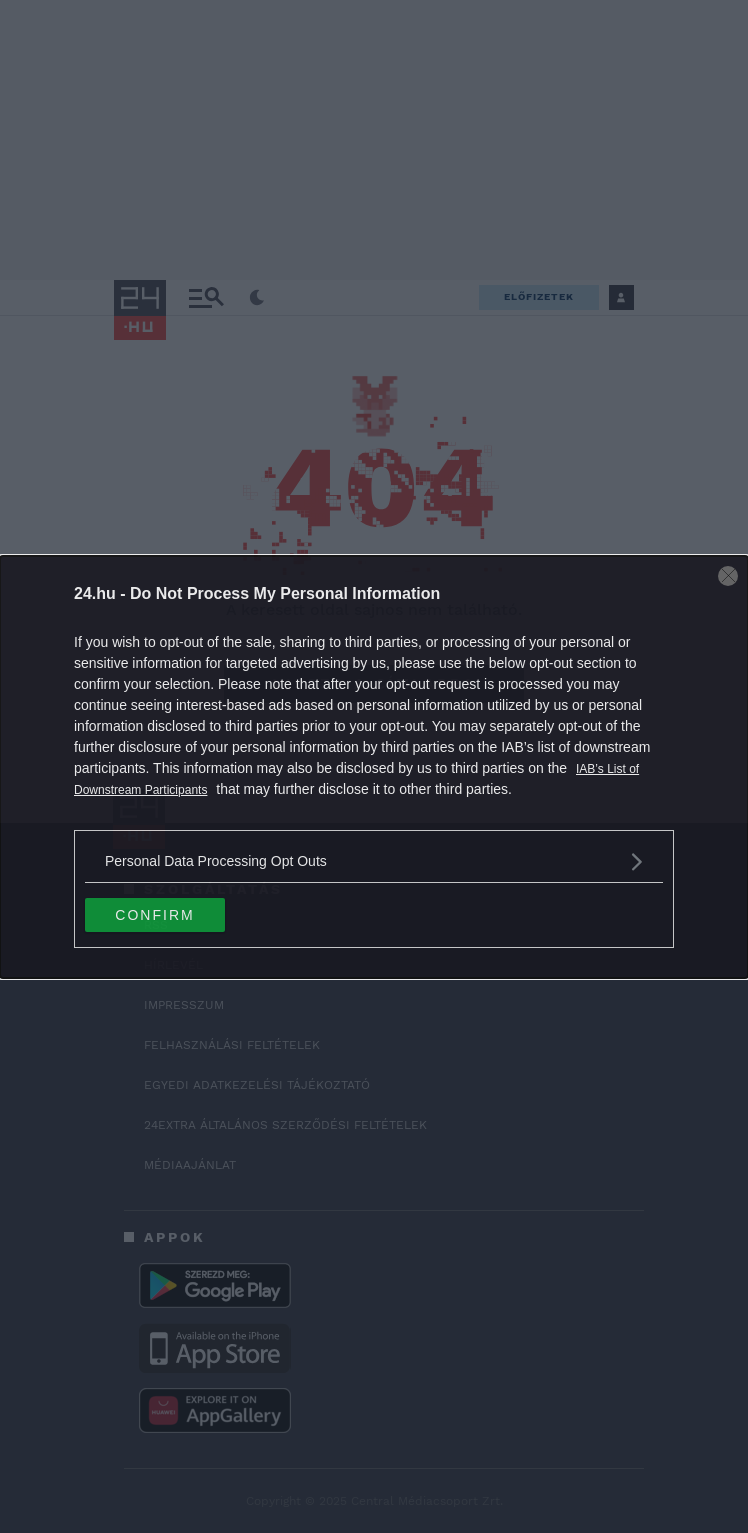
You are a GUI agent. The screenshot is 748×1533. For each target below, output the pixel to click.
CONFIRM (154, 915)
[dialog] (374, 767)
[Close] (728, 576)
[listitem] (374, 861)
